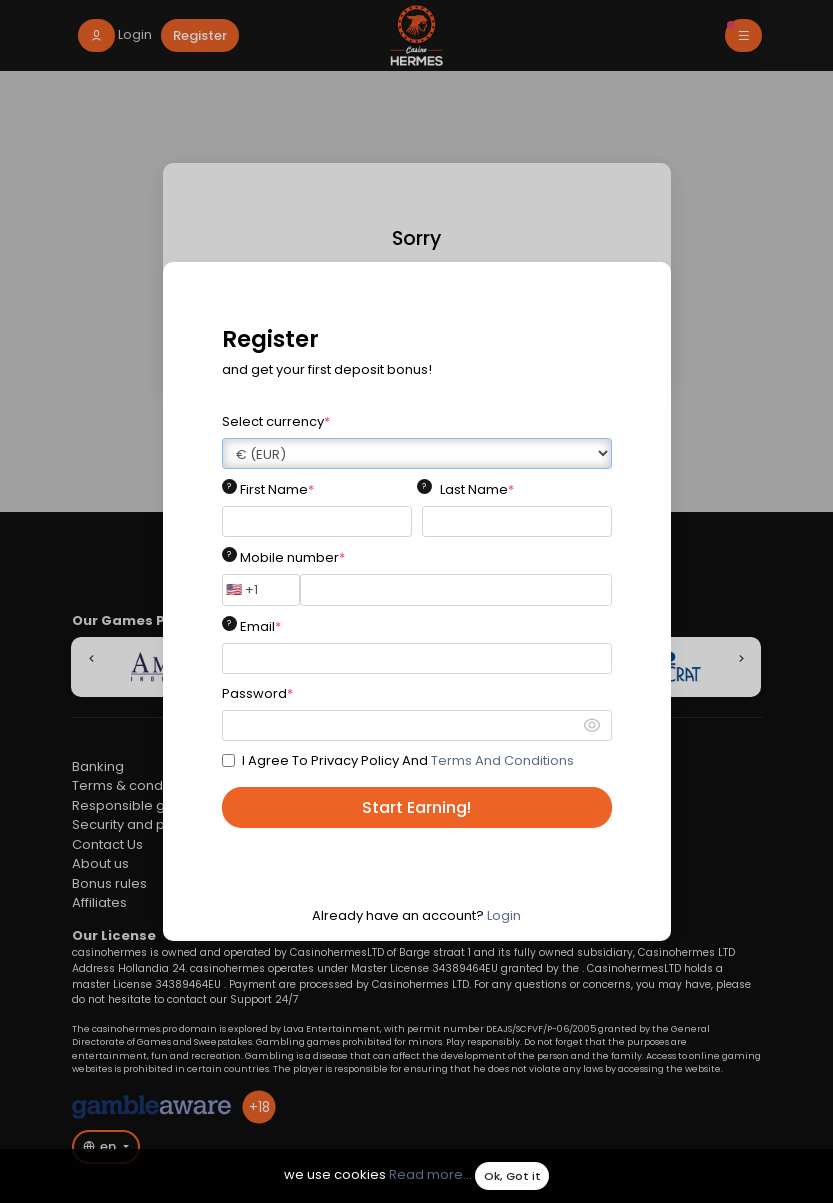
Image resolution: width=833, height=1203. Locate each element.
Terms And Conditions (502, 760)
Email (260, 626)
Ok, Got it (512, 1176)
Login (504, 915)
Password (257, 693)
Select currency (276, 421)
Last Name (477, 489)
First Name (277, 489)
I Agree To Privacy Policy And (408, 760)
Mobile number (292, 557)
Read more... (430, 1175)
